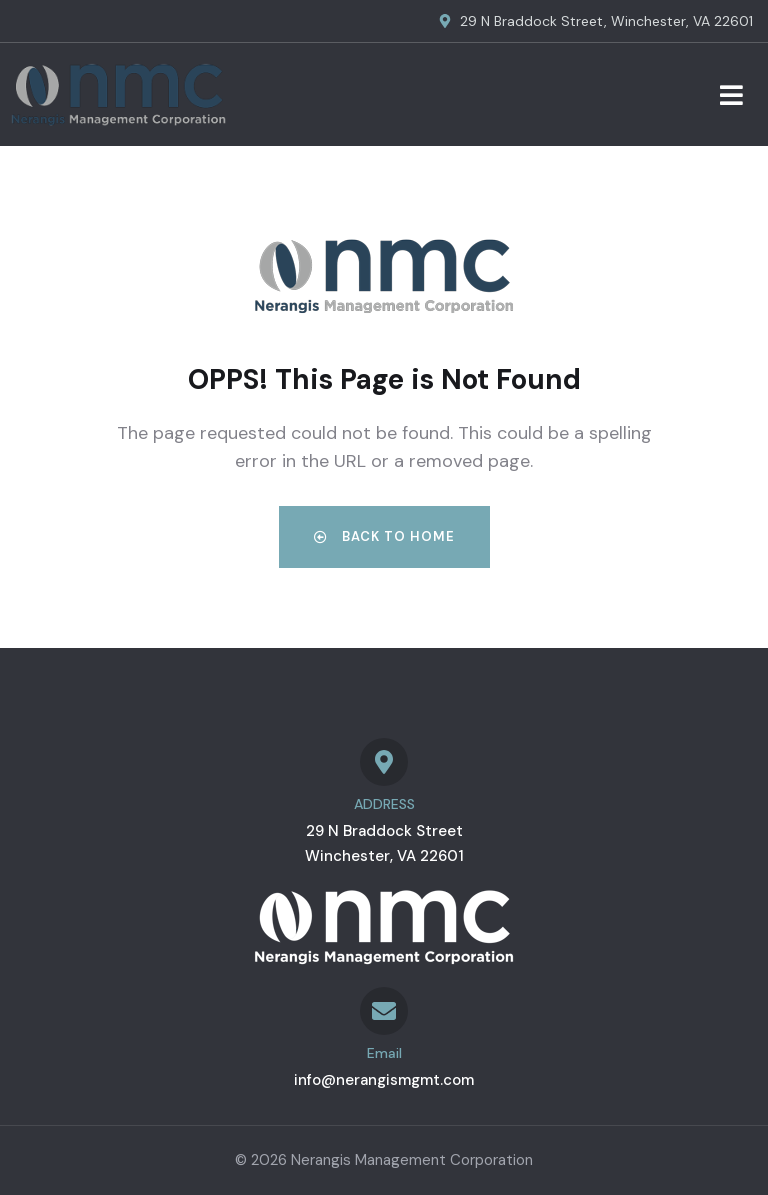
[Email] (384, 1011)
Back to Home (384, 536)
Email (384, 1053)
